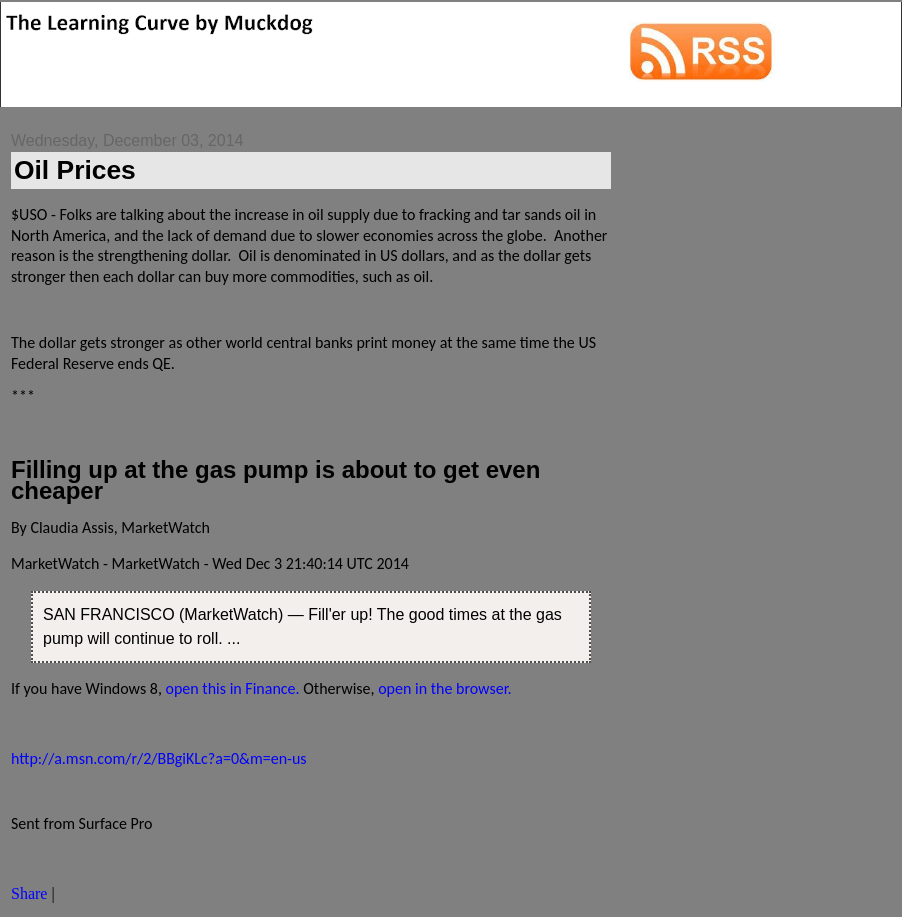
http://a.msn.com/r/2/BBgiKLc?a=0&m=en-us (159, 758)
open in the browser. (445, 688)
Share (29, 893)
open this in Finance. (232, 688)
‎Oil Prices (75, 170)
